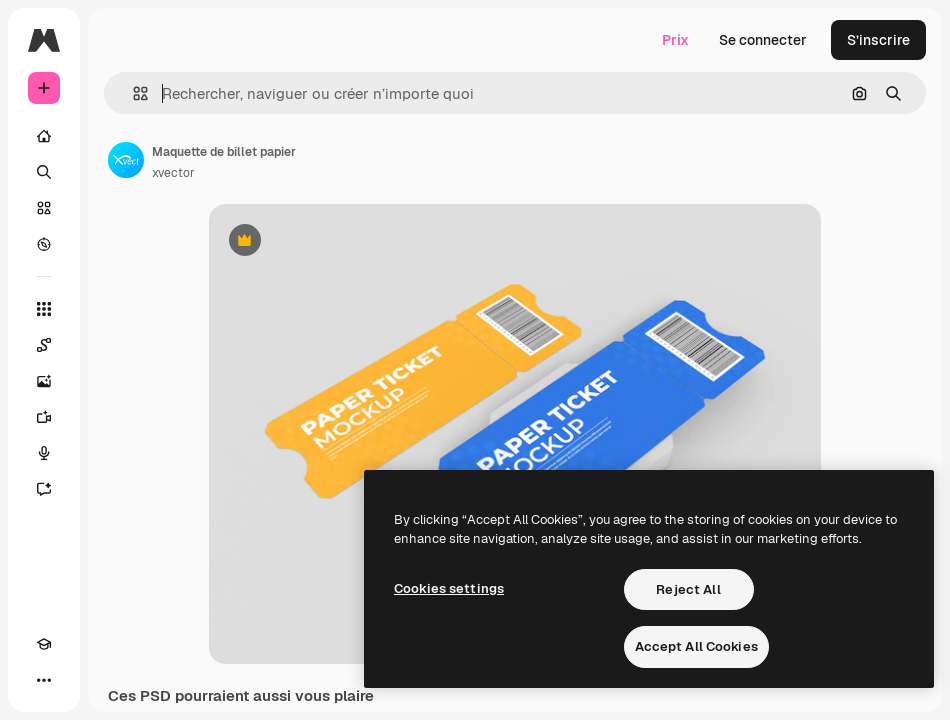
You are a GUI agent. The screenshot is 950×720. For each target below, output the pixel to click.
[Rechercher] (44, 172)
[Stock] (44, 208)
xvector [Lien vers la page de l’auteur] (173, 173)
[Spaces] (44, 345)
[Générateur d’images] (44, 381)
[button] (132, 93)
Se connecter (763, 40)
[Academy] (44, 644)
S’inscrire (878, 40)
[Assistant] (44, 489)
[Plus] (44, 680)
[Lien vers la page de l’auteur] (126, 160)
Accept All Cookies (696, 646)
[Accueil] (44, 136)
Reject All (688, 589)
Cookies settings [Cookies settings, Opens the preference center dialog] (449, 588)
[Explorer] (44, 244)
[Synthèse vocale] (44, 453)
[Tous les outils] (44, 309)
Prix (675, 40)
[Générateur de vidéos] (44, 417)
